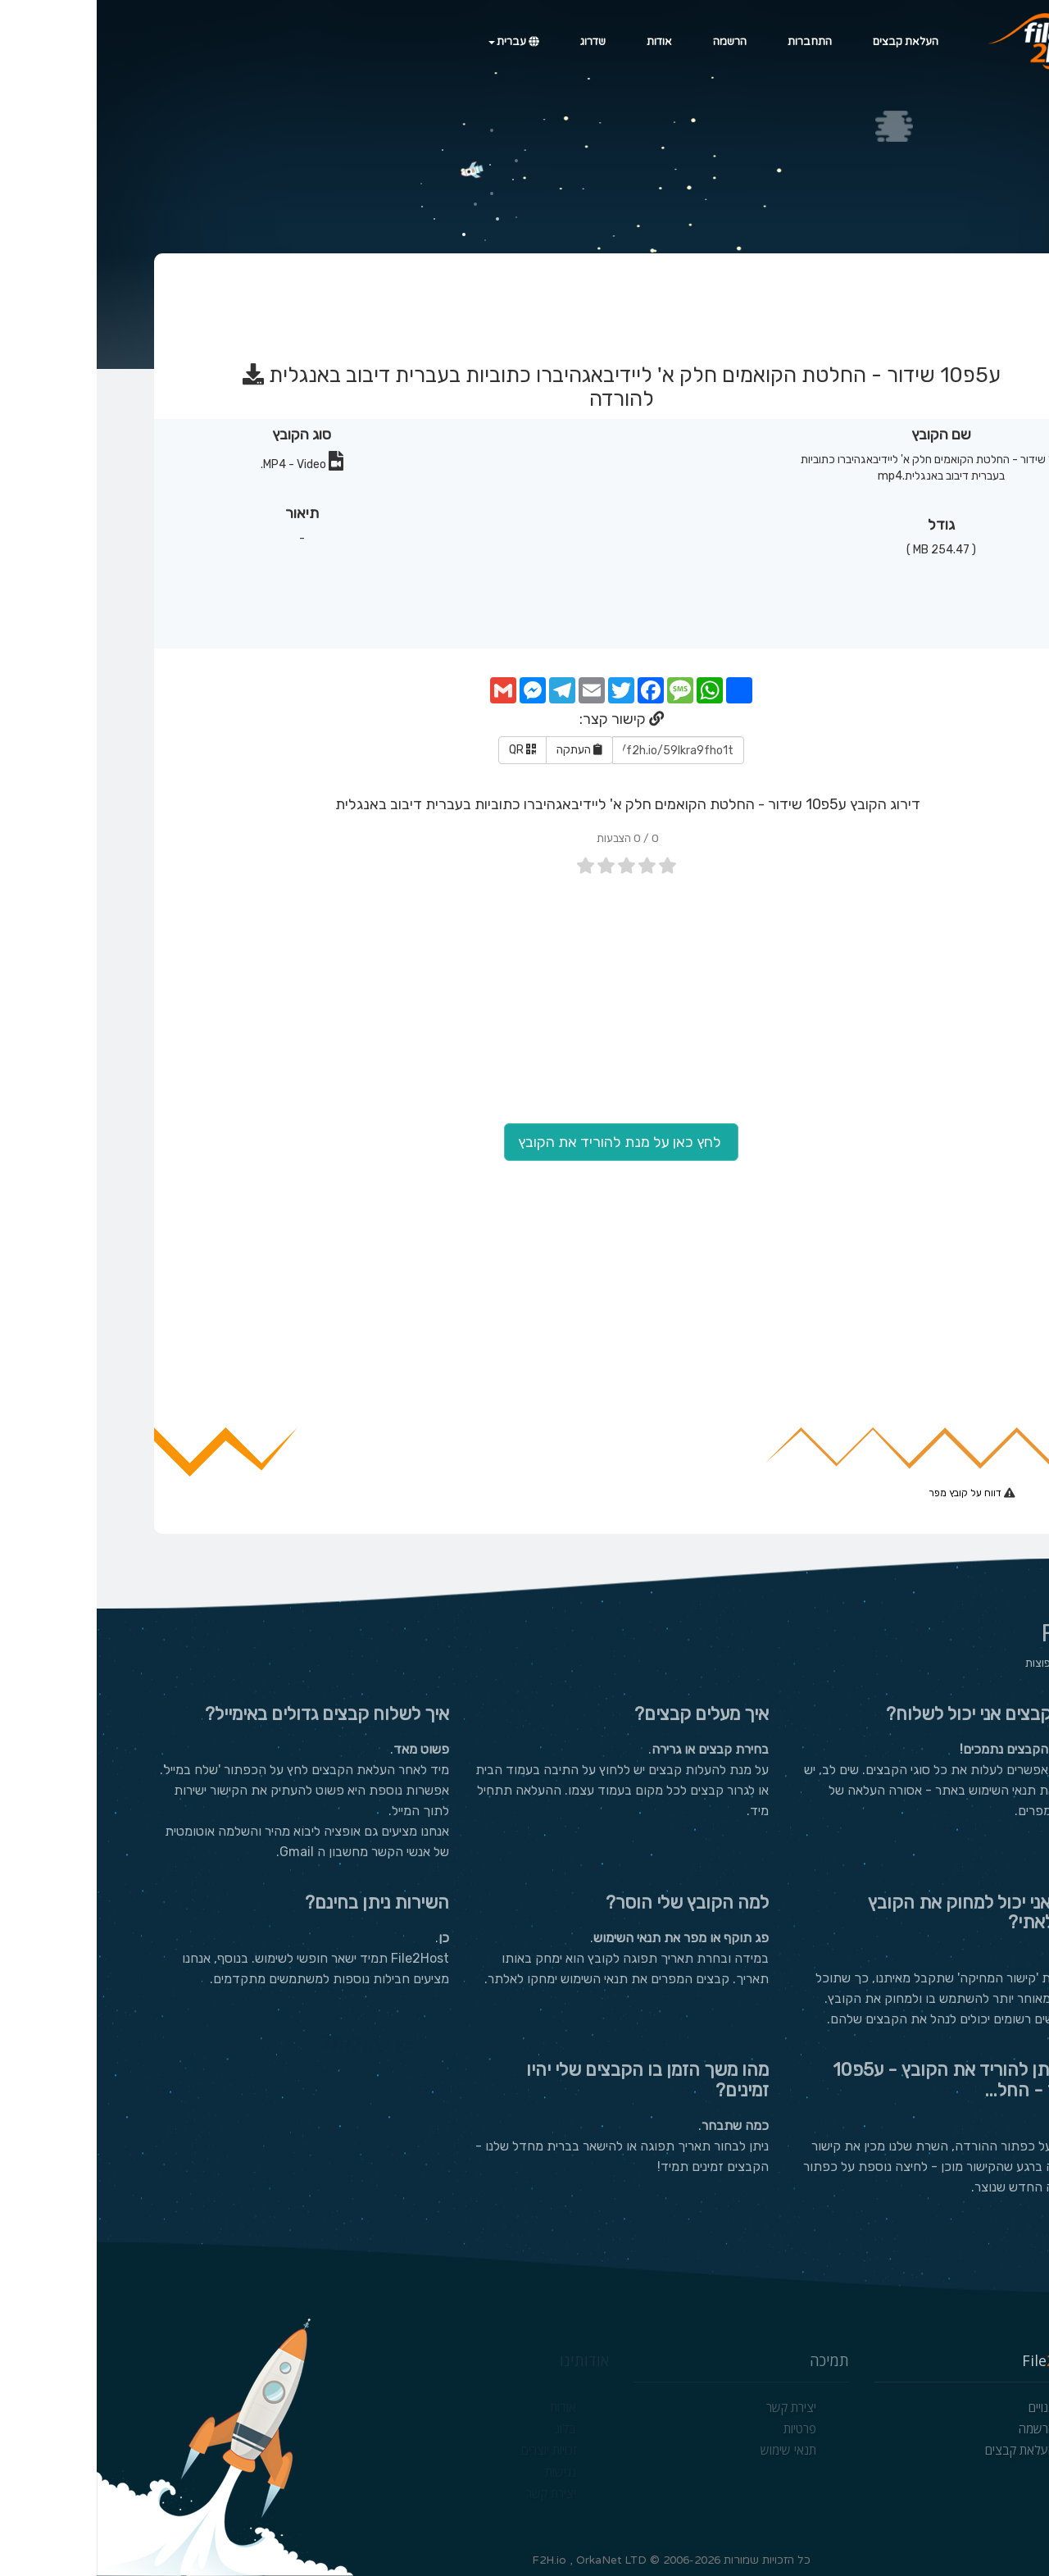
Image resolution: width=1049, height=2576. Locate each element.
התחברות (713, 41)
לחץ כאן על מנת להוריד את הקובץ (524, 1142)
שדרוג (496, 41)
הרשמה (633, 41)
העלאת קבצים (809, 41)
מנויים (945, 2407)
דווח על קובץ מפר (869, 1493)
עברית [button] (417, 41)
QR (425, 750)
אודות (562, 41)
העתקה (483, 750)
